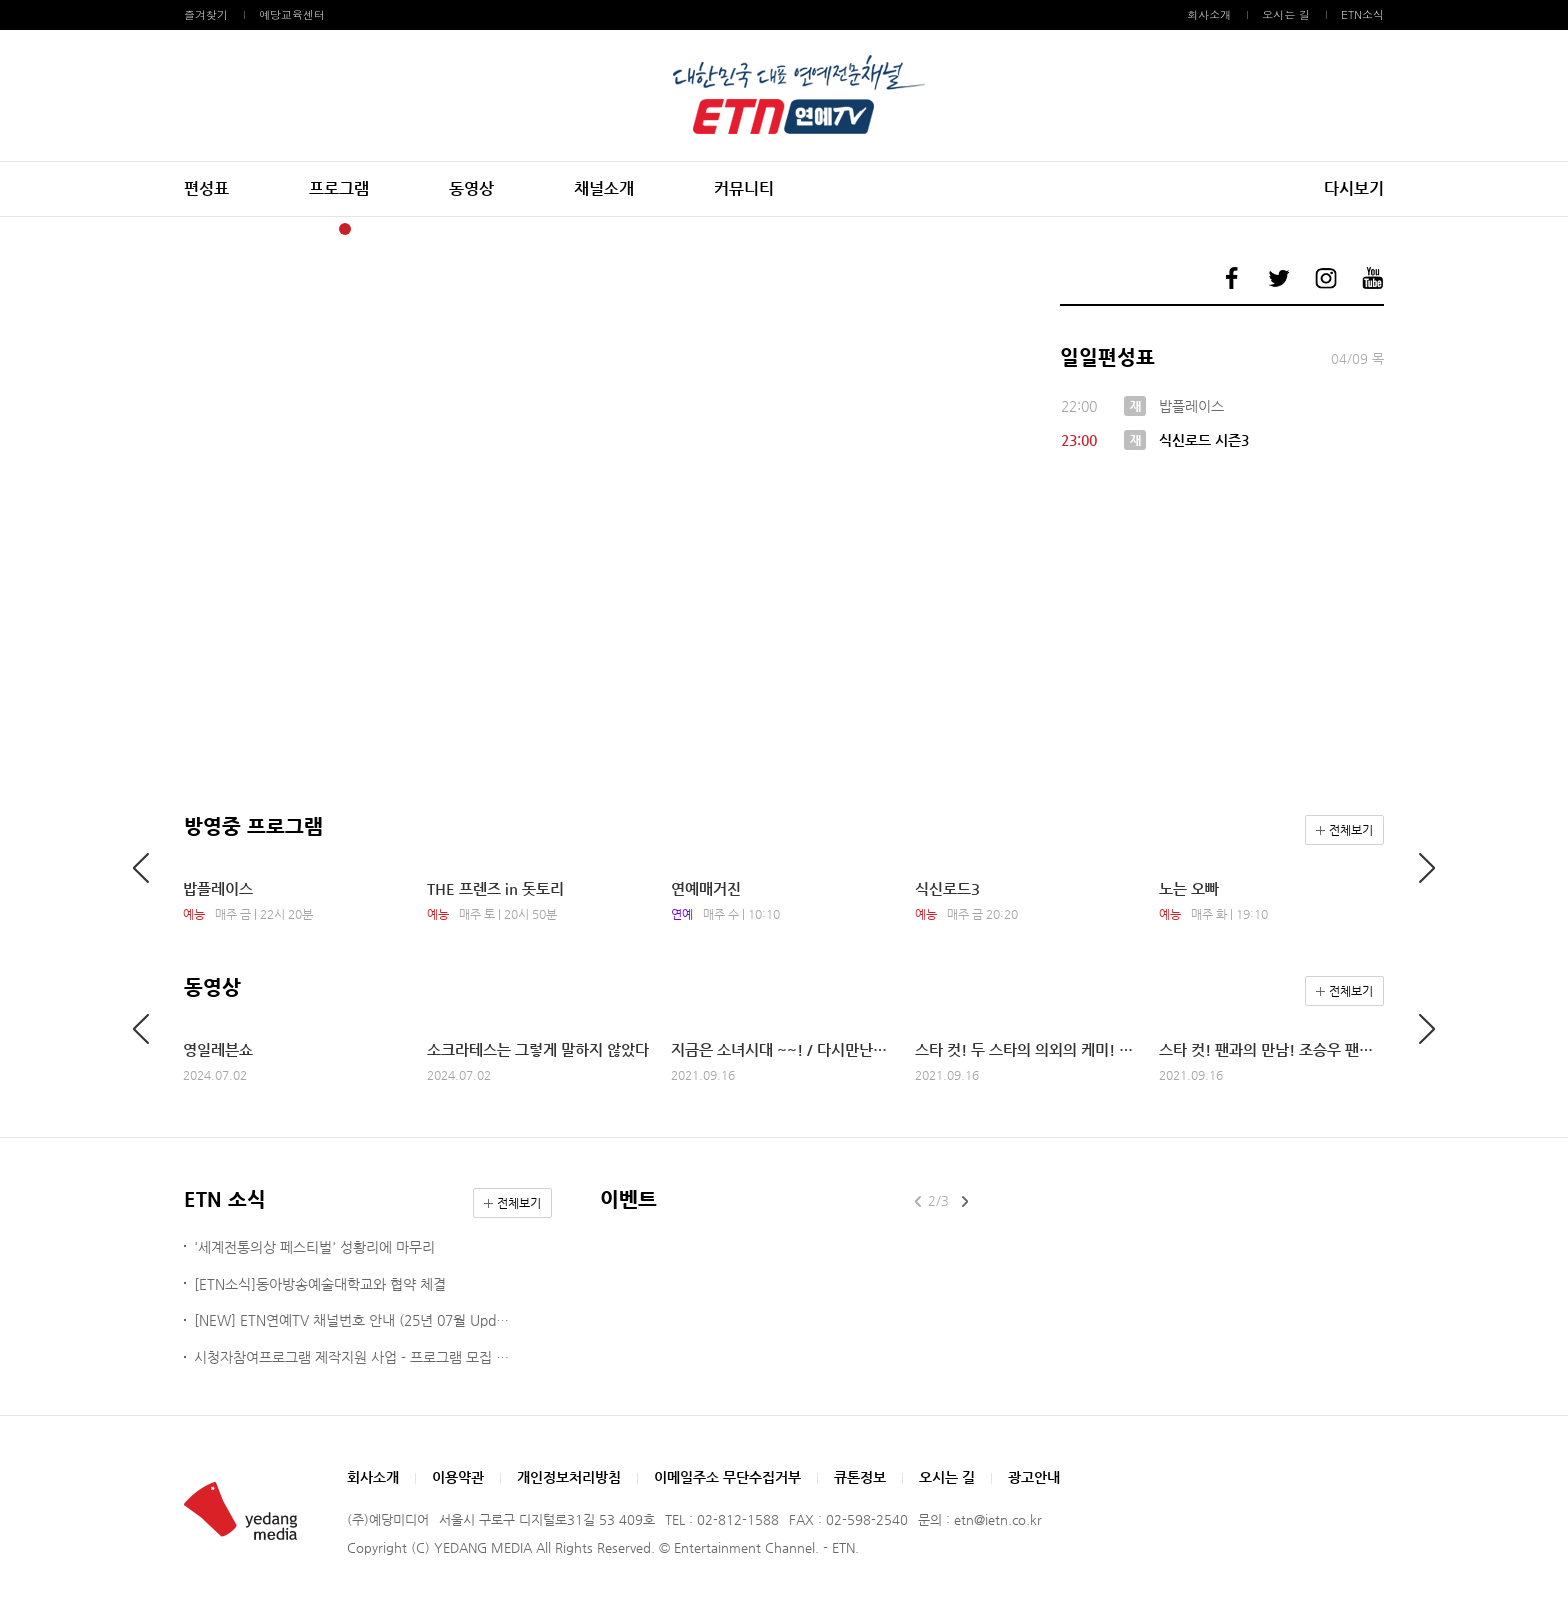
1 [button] (323, 229)
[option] (598, 257)
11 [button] (543, 229)
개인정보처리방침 (569, 1477)
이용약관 (458, 1477)
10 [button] (521, 229)
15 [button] (631, 229)
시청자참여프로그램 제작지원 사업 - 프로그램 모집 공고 (355, 1357)
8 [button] (477, 229)
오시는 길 (1286, 14)
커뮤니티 (744, 188)
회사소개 (1209, 14)
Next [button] (970, 258)
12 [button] (565, 229)
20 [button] (741, 229)
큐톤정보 (860, 1477)
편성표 (206, 188)
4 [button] (389, 229)
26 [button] (873, 229)
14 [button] (609, 229)
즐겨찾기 (206, 14)
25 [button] (851, 229)
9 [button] (499, 229)
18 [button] (697, 229)
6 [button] (433, 229)
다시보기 (1354, 188)
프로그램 (339, 188)
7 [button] (455, 229)
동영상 (471, 188)
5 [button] (411, 229)
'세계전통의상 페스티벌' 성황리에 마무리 (314, 1247)
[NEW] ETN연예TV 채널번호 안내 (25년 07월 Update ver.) (355, 1320)
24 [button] (829, 229)
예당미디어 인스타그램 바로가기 (1326, 278)
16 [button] (653, 229)
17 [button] (675, 229)
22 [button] (785, 229)
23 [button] (807, 229)
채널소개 (604, 188)
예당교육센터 (292, 14)
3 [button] (367, 229)
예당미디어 (784, 95)
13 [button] (587, 229)
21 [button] (763, 229)
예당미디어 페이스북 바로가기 (1232, 278)
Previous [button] (225, 258)
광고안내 (1034, 1477)
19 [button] (719, 229)
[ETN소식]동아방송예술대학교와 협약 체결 (320, 1284)
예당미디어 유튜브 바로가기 (1373, 278)
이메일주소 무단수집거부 (727, 1477)
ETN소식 (1362, 14)
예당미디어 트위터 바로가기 (1279, 278)
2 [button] (345, 229)
